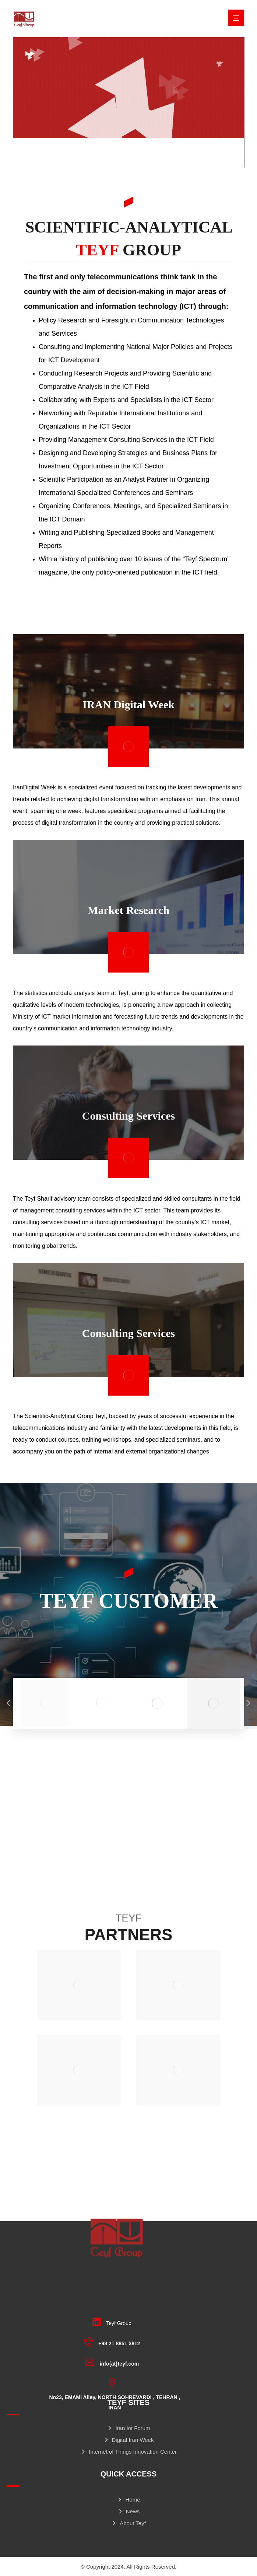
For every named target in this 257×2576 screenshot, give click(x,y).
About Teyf (128, 2523)
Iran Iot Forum (128, 2428)
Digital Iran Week (128, 2440)
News (128, 2511)
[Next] (248, 1703)
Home (128, 2499)
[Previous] (9, 1703)
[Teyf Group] (113, 2322)
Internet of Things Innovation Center (128, 2451)
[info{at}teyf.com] (113, 2362)
